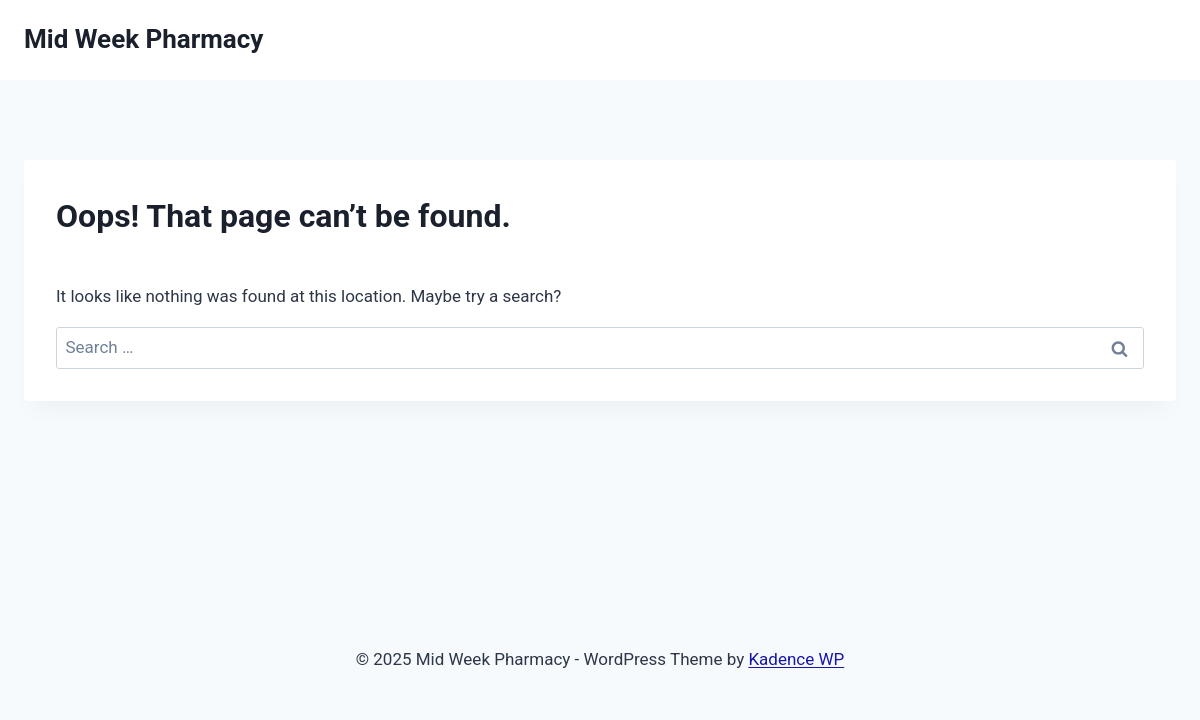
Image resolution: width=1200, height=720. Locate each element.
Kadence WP (796, 659)
